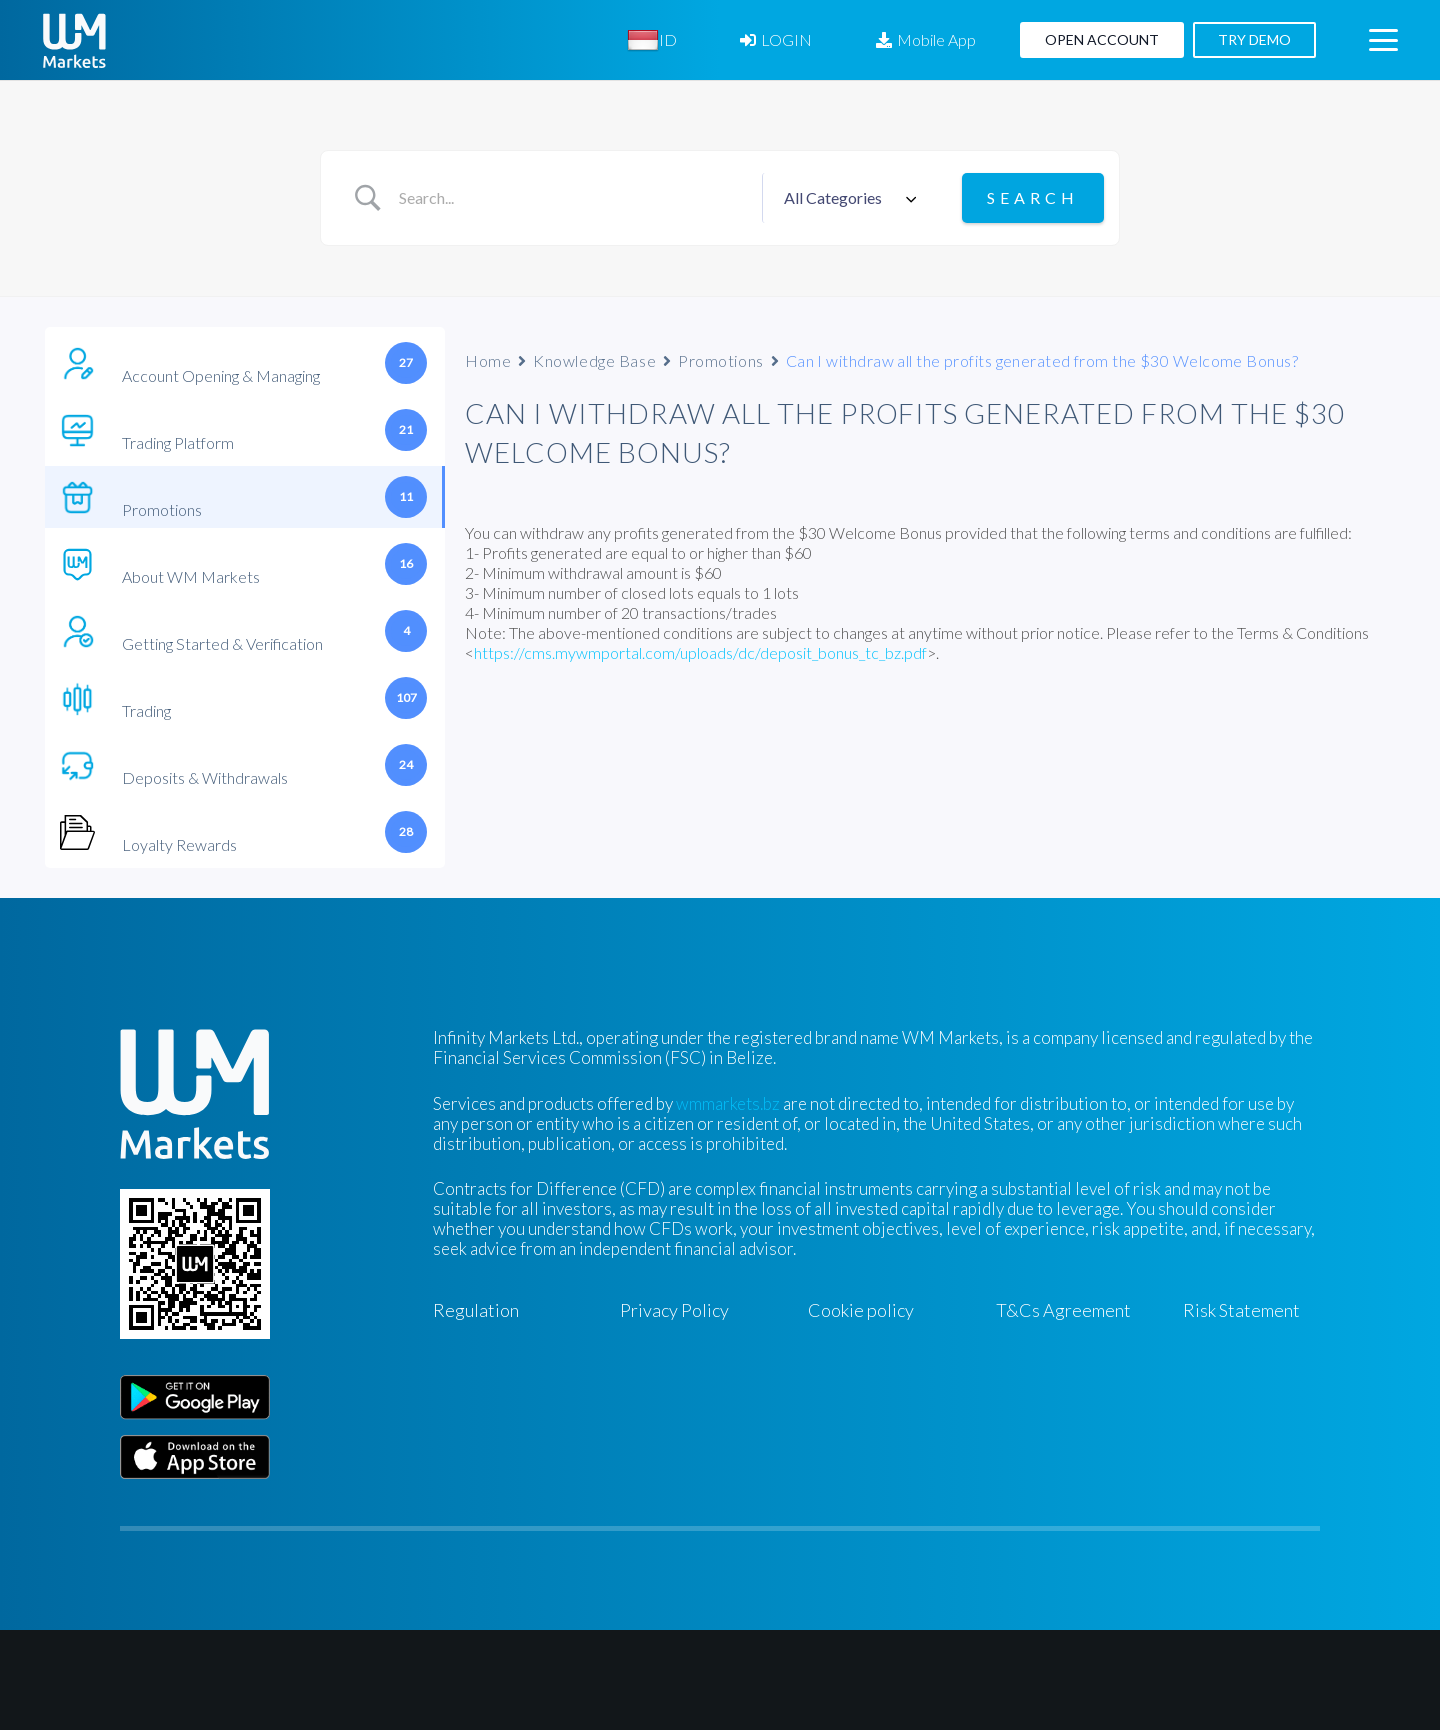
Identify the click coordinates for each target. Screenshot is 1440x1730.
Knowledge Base (594, 360)
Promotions (721, 360)
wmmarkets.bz (728, 1103)
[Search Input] (573, 198)
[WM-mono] (74, 40)
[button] (1383, 40)
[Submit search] (1033, 197)
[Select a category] (847, 198)
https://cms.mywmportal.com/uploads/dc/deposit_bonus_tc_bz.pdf (700, 652)
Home (488, 360)
